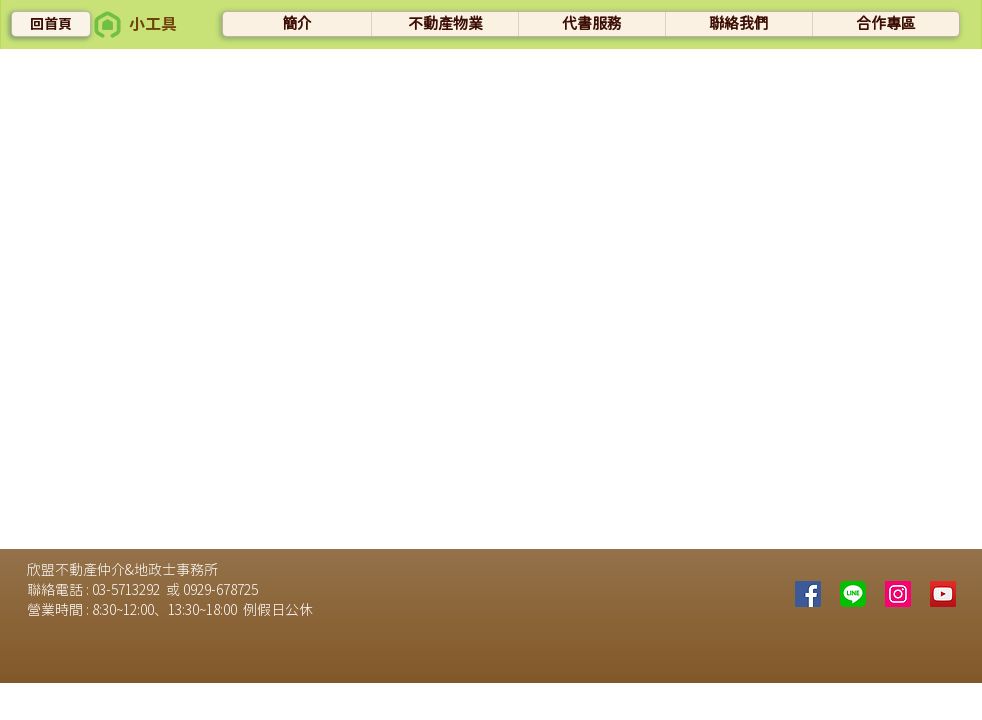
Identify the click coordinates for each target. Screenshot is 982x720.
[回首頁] (51, 24)
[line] (853, 594)
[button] (107, 24)
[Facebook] (808, 594)
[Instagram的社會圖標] (898, 594)
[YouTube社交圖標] (943, 594)
